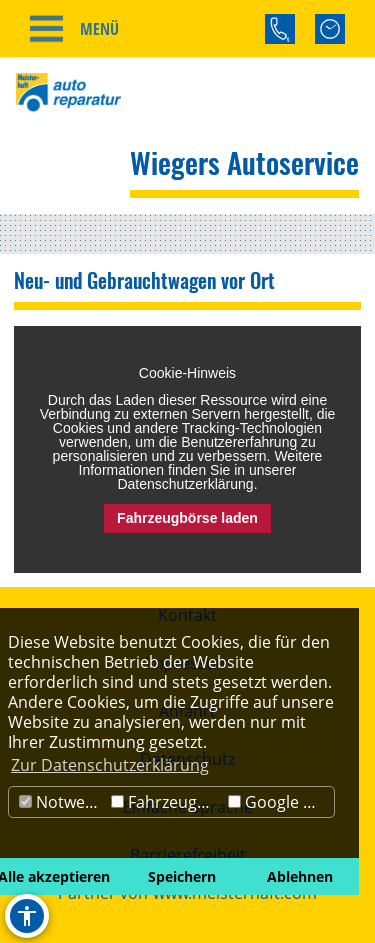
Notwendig (62, 802)
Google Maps (281, 802)
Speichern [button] (182, 876)
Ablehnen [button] (300, 876)
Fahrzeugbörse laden (187, 518)
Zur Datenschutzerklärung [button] (110, 765)
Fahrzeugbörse (167, 802)
